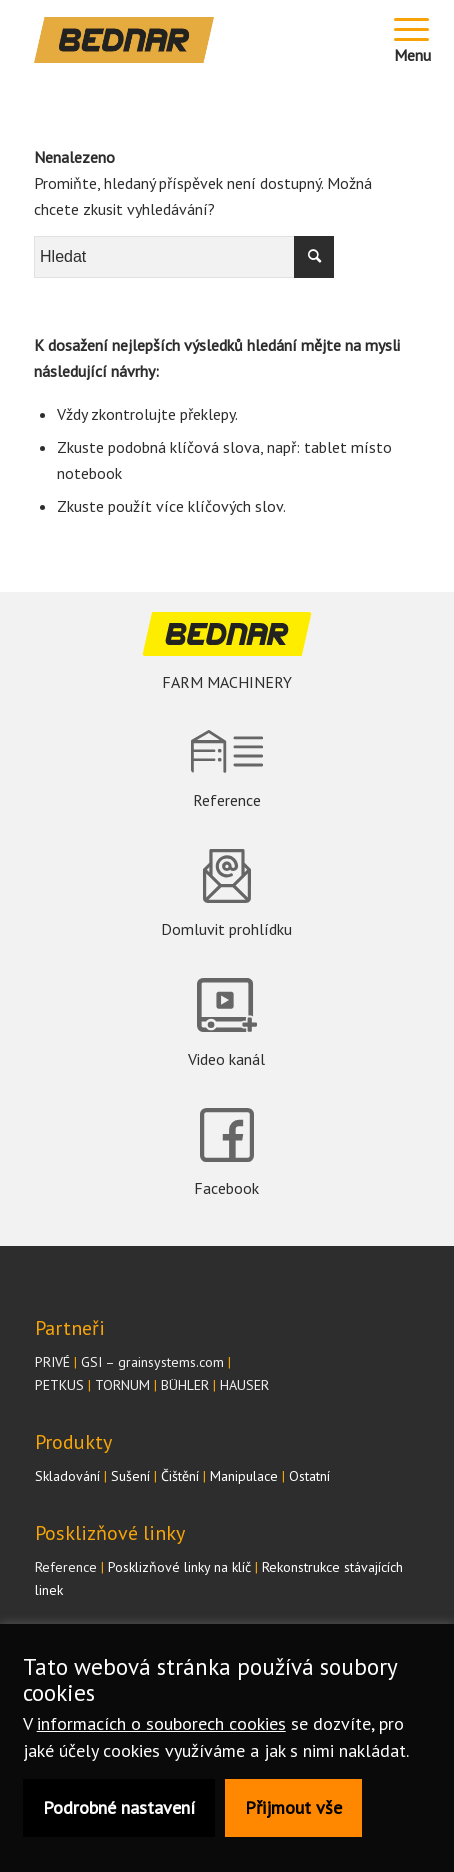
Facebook (226, 1188)
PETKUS (59, 1385)
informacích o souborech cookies (161, 1723)
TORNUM (122, 1385)
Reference (227, 800)
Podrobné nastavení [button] (119, 1807)
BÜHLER (185, 1385)
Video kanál (226, 1059)
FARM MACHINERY (227, 682)
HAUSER (244, 1385)
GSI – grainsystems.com (152, 1362)
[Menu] (414, 40)
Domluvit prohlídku (226, 929)
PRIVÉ (52, 1362)
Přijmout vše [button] (293, 1807)
